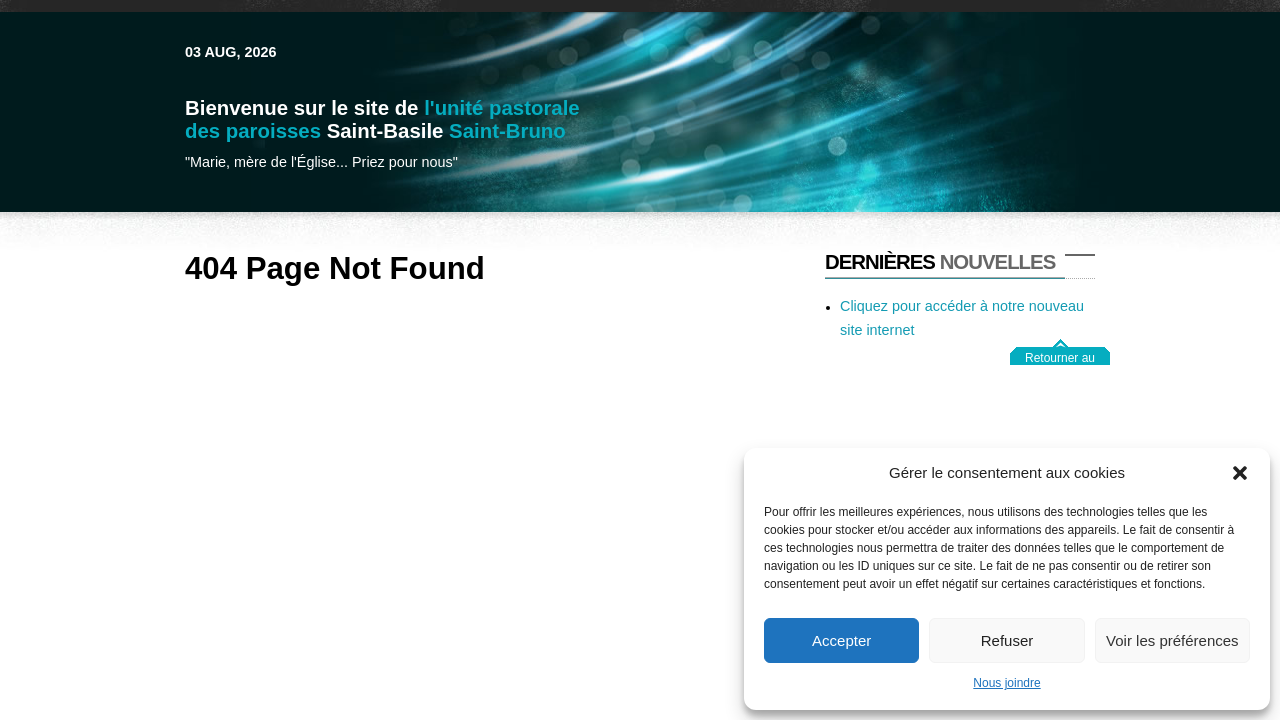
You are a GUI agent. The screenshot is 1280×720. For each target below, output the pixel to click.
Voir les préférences (1172, 640)
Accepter (841, 640)
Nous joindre (1006, 683)
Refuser (1007, 640)
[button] (1240, 473)
